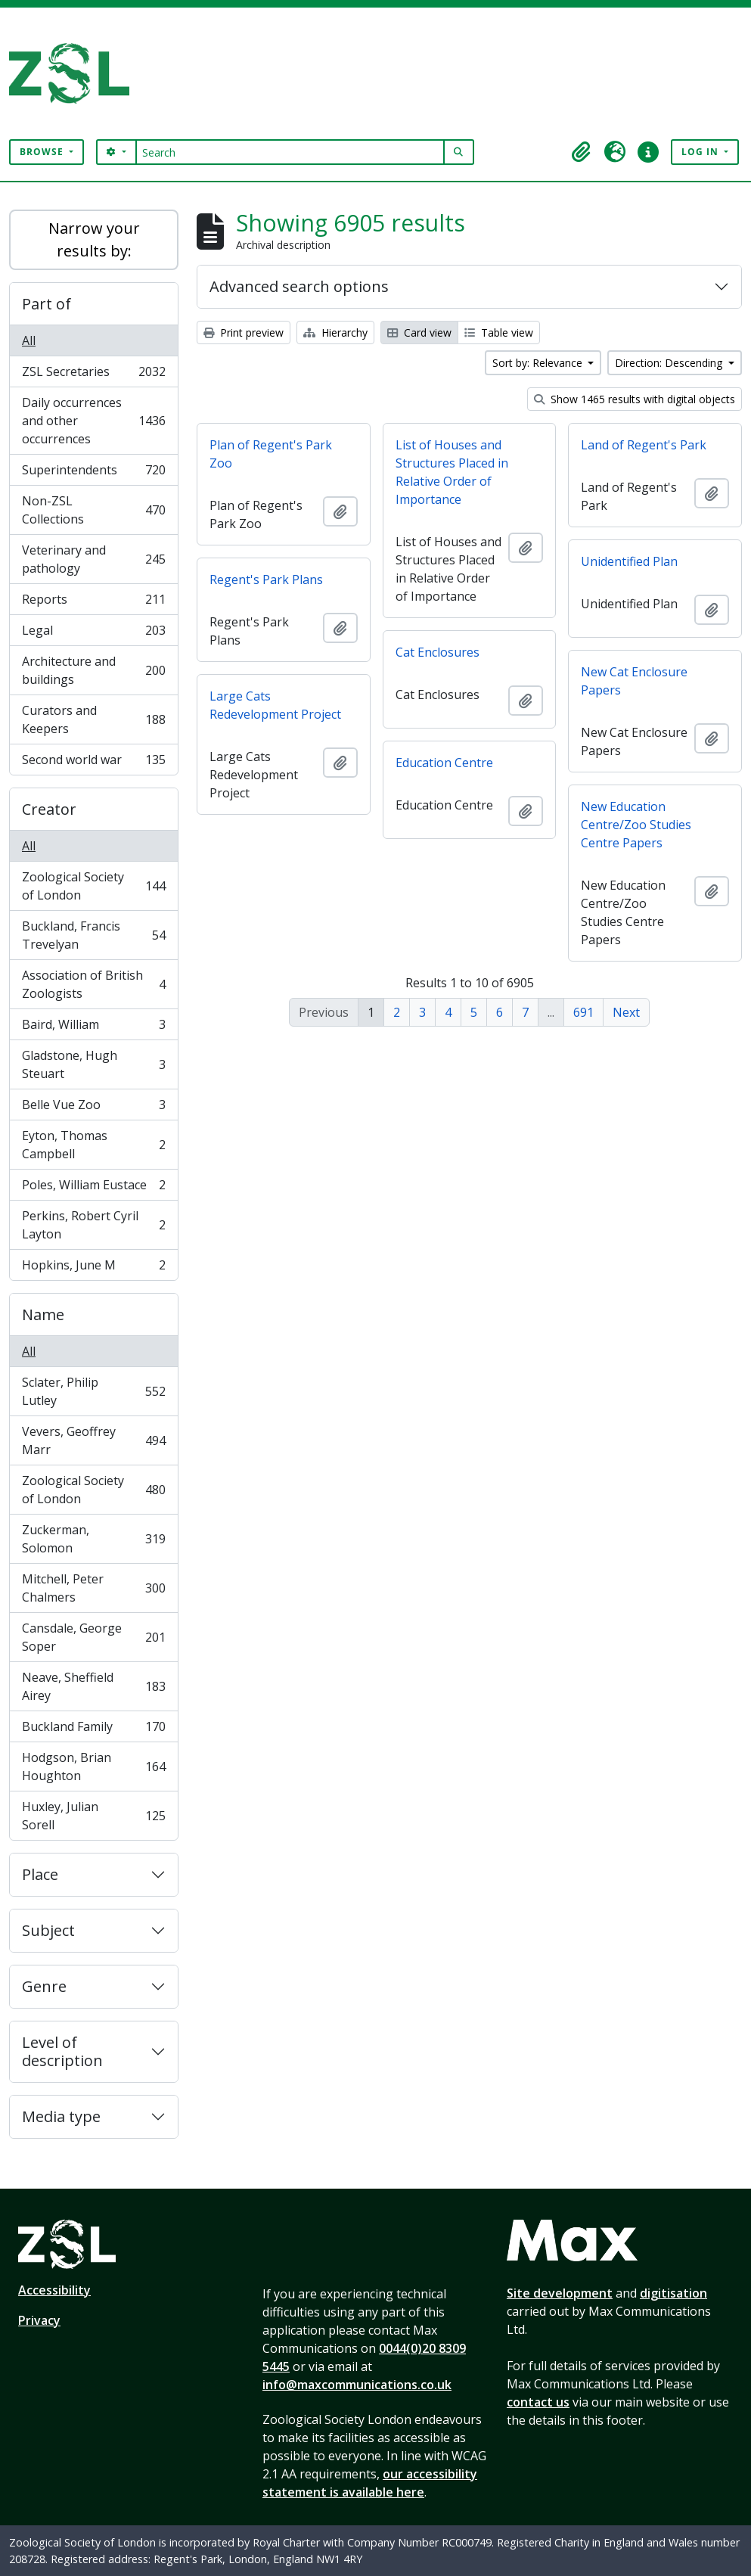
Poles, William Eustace (93, 1188)
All (29, 340)
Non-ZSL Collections (93, 510)
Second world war (93, 762)
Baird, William (93, 1027)
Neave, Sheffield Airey (93, 1686)
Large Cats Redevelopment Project (275, 705)
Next (626, 1012)
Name (43, 1314)
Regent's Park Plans (266, 579)
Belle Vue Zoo (93, 1107)
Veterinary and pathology (93, 559)
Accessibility (54, 2290)
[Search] (290, 152)
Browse (43, 151)
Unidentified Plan (629, 561)
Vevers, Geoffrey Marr (93, 1440)
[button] (581, 152)
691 (583, 1012)
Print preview (243, 332)
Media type (61, 2116)
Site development (560, 2293)
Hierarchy (335, 332)
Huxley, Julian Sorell (93, 1815)
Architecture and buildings (93, 670)
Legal (93, 633)
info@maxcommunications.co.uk (357, 2384)
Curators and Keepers (93, 719)
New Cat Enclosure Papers (634, 680)
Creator (49, 809)
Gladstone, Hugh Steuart (93, 1064)
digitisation (673, 2293)
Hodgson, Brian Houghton (93, 1766)
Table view (498, 332)
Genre (44, 1986)
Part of (46, 304)
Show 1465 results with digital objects (634, 399)
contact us (538, 2402)
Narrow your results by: (94, 239)
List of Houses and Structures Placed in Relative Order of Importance (452, 472)
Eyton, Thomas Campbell (93, 1144)
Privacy (39, 2320)
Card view (419, 332)
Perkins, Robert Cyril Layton (93, 1224)
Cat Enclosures (437, 652)
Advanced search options (299, 286)
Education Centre (444, 762)
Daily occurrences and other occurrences (93, 420)
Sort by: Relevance (538, 363)
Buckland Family (93, 1729)
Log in (701, 151)
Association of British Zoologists (93, 984)
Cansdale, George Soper (93, 1637)
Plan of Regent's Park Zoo (270, 454)
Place (40, 1874)
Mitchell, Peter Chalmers (93, 1588)
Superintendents (93, 473)
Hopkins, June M (93, 1268)
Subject (48, 1930)
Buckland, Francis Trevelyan (93, 935)
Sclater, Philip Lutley (93, 1391)
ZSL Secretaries (93, 374)
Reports (93, 602)
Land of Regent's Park (643, 445)
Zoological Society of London (93, 886)
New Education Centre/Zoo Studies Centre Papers (636, 824)
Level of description (62, 2051)
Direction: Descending (670, 363)
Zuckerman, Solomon (93, 1538)
